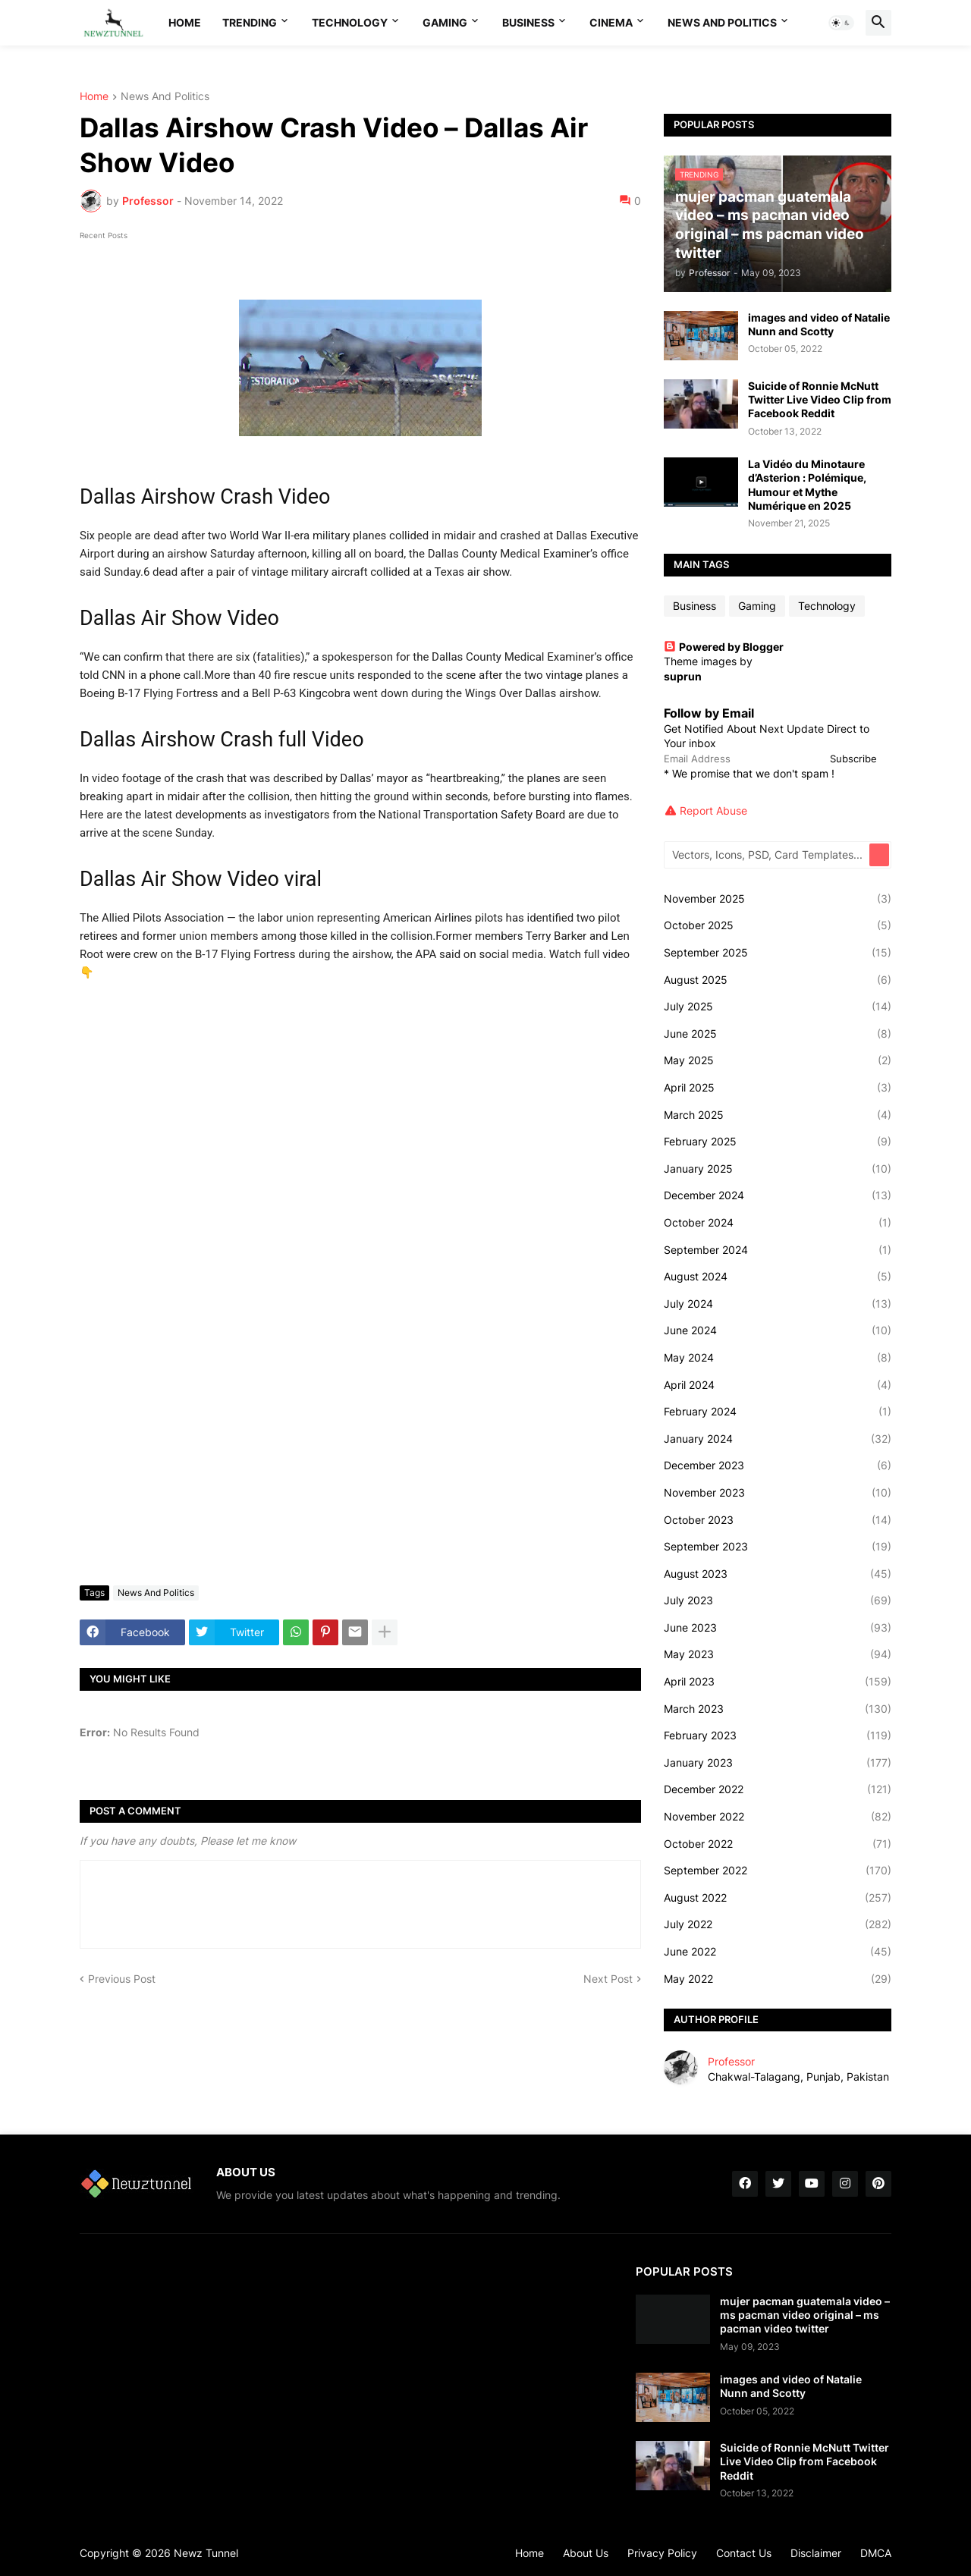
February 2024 (777, 1411)
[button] (841, 22)
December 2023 (777, 1465)
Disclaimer (815, 2552)
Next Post (608, 1978)
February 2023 (777, 1735)
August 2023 (777, 1574)
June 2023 (777, 1627)
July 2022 (777, 1924)
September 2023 (777, 1546)
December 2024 (777, 1195)
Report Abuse (713, 810)
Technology (350, 22)
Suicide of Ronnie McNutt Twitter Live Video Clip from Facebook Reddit (819, 399)
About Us (585, 2552)
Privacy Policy (662, 2552)
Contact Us (743, 2552)
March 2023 (777, 1709)
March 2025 (777, 1115)
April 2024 (777, 1385)
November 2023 (777, 1492)
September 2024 (777, 1250)
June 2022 (777, 1951)
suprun (683, 676)
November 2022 (777, 1816)
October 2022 (777, 1844)
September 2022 (777, 1870)
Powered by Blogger (724, 646)
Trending (249, 22)
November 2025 (777, 898)
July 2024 (777, 1304)
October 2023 (777, 1520)
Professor (731, 2061)
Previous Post (122, 1978)
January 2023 (777, 1762)
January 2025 (777, 1168)
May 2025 (777, 1060)
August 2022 (777, 1897)
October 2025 (777, 925)
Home (184, 22)
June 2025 (777, 1033)
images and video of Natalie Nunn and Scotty (819, 324)
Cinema (611, 22)
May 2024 (777, 1357)
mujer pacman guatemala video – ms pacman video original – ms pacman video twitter (805, 2315)
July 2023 (777, 1600)
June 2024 (777, 1330)
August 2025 (777, 980)
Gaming (445, 22)
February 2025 (777, 1141)
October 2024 (777, 1222)
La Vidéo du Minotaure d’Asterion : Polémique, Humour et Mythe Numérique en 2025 (807, 484)
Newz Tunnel (206, 2552)
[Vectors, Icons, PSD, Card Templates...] (767, 854)
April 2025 (777, 1087)
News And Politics (722, 22)
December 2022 (777, 1789)
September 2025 (777, 952)
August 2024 (777, 1276)
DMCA (875, 2552)
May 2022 (777, 1979)
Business (528, 22)
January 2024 (777, 1439)
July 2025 (777, 1006)
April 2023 (777, 1681)
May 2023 (777, 1654)
